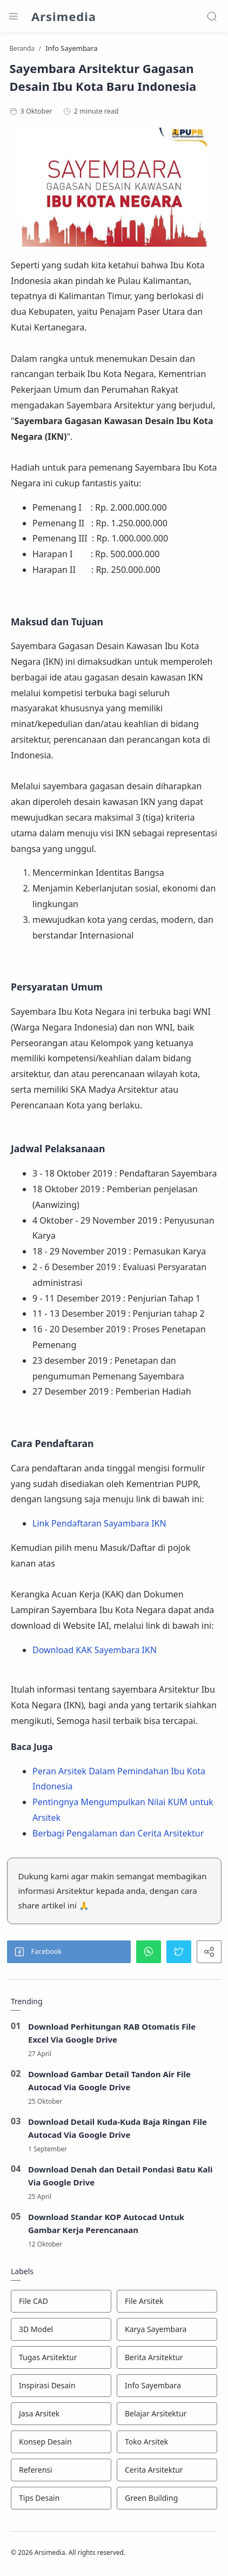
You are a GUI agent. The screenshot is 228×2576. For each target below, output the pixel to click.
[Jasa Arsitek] (61, 2413)
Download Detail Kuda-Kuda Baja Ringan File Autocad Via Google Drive (117, 2128)
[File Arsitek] (167, 2301)
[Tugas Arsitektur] (61, 2357)
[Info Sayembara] (167, 2385)
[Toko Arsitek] (167, 2441)
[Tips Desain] (61, 2498)
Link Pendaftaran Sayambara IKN (99, 1523)
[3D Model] (61, 2329)
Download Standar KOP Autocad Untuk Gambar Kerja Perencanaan (106, 2223)
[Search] (211, 16)
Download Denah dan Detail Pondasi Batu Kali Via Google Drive (120, 2176)
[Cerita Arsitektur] (167, 2470)
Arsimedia (63, 16)
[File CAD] (61, 2301)
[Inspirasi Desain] (61, 2385)
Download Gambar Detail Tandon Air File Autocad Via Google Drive (109, 2080)
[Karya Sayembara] (167, 2329)
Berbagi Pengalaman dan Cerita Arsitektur (118, 1833)
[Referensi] (61, 2470)
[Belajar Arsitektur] (167, 2413)
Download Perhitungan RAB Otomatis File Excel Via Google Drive (112, 2033)
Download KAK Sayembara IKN (94, 1650)
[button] (69, 1951)
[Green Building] (167, 2498)
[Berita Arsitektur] (167, 2357)
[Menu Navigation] (13, 16)
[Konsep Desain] (61, 2441)
